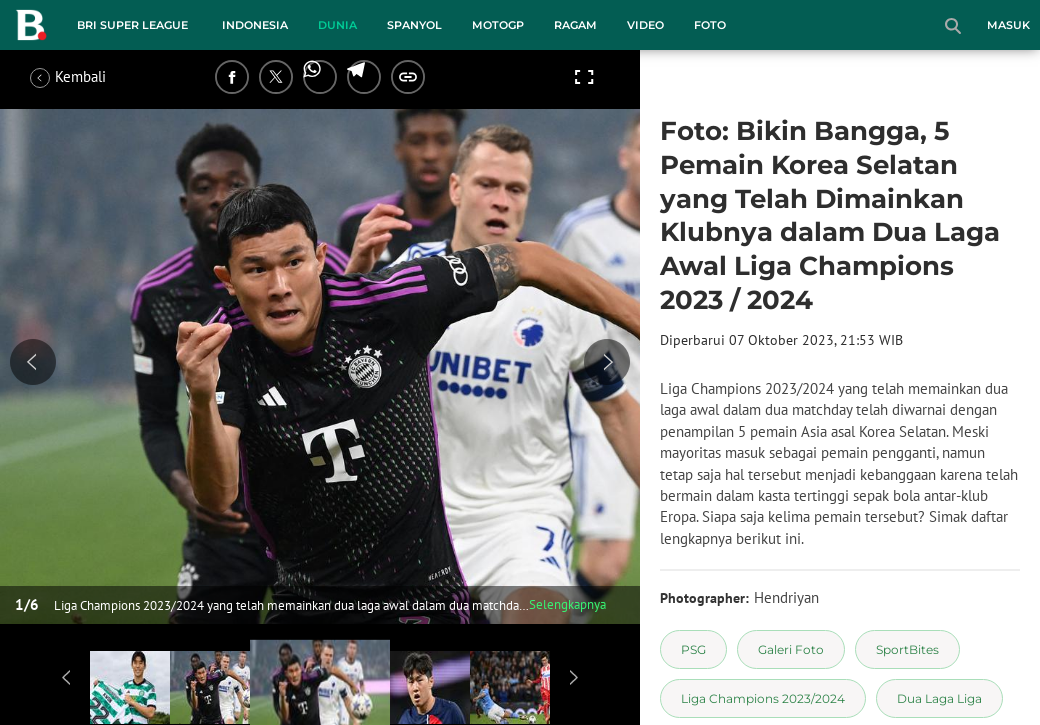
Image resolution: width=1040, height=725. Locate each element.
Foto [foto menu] (710, 25)
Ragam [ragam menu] (575, 25)
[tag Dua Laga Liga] (939, 698)
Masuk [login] (1008, 25)
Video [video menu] (645, 25)
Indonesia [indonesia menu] (255, 25)
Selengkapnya (567, 604)
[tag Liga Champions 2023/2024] (763, 698)
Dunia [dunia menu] (337, 25)
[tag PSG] (693, 649)
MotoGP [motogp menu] (498, 25)
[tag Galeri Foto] (791, 649)
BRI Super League (132, 25)
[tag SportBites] (907, 649)
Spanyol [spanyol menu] (414, 25)
